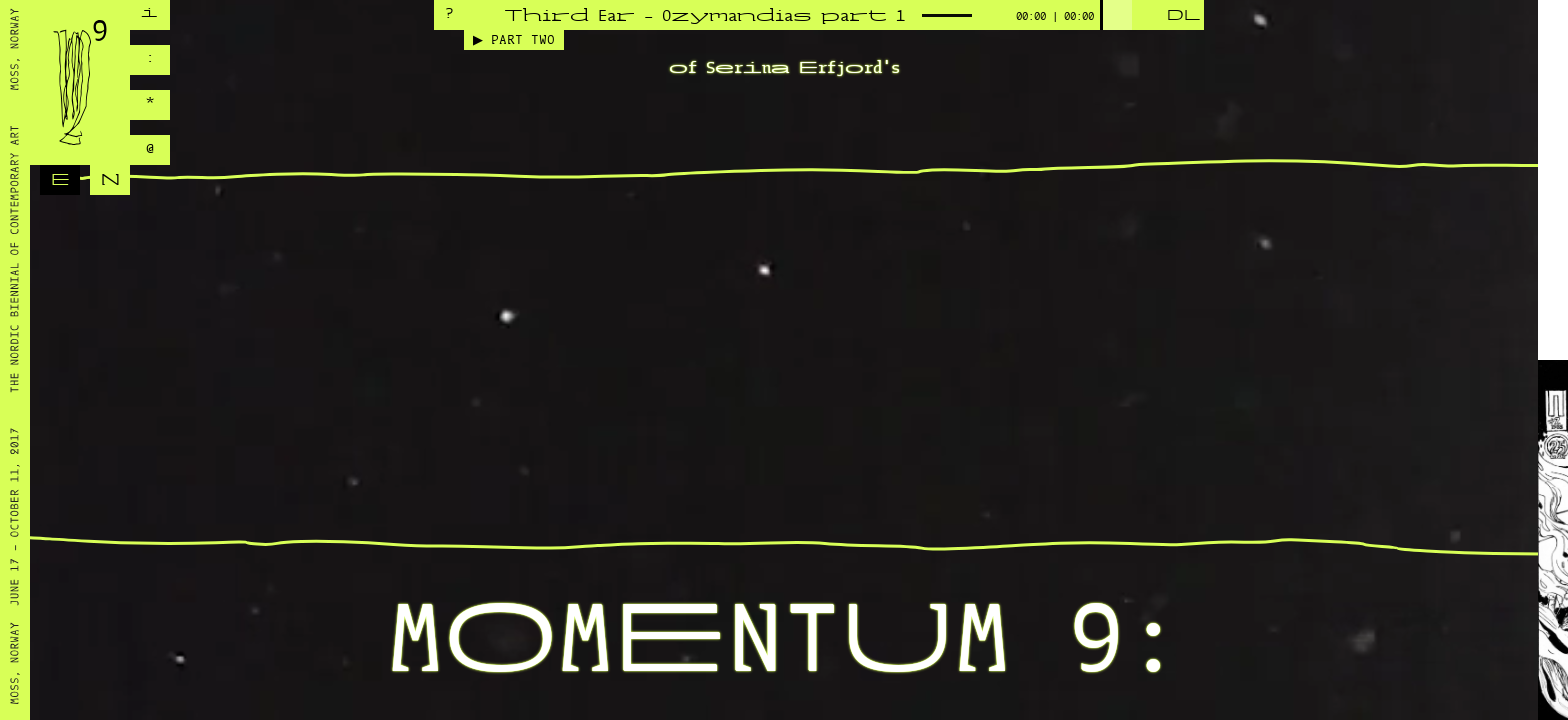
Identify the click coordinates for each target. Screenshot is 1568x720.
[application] (814, 15)
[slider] (1116, 15)
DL (1184, 16)
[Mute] (994, 17)
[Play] (1148, 17)
